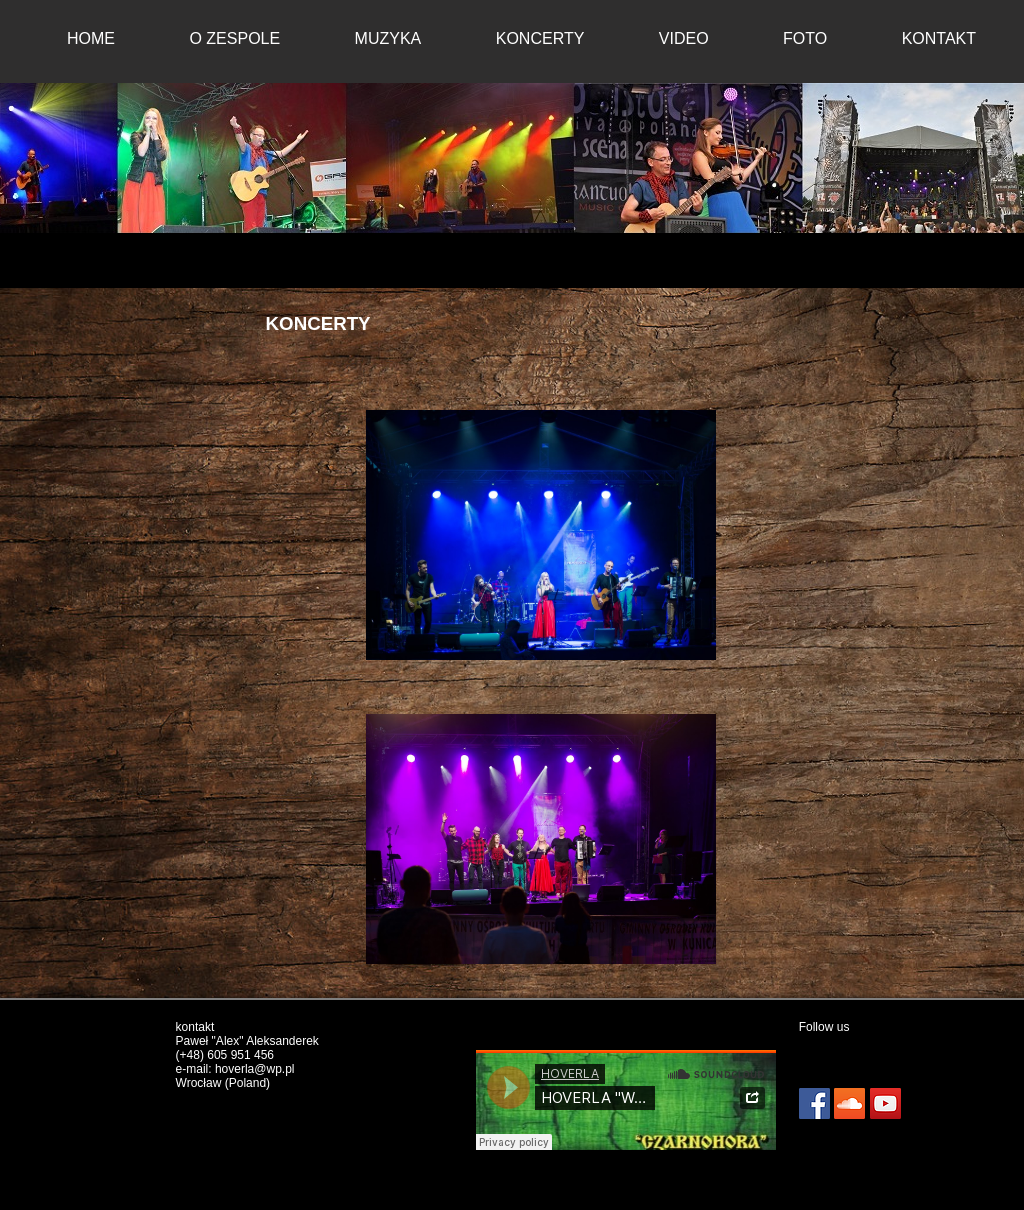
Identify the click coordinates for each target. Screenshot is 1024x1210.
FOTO (805, 38)
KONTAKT (939, 38)
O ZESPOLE (234, 38)
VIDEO (684, 38)
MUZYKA (388, 38)
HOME (91, 38)
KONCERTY (540, 38)
